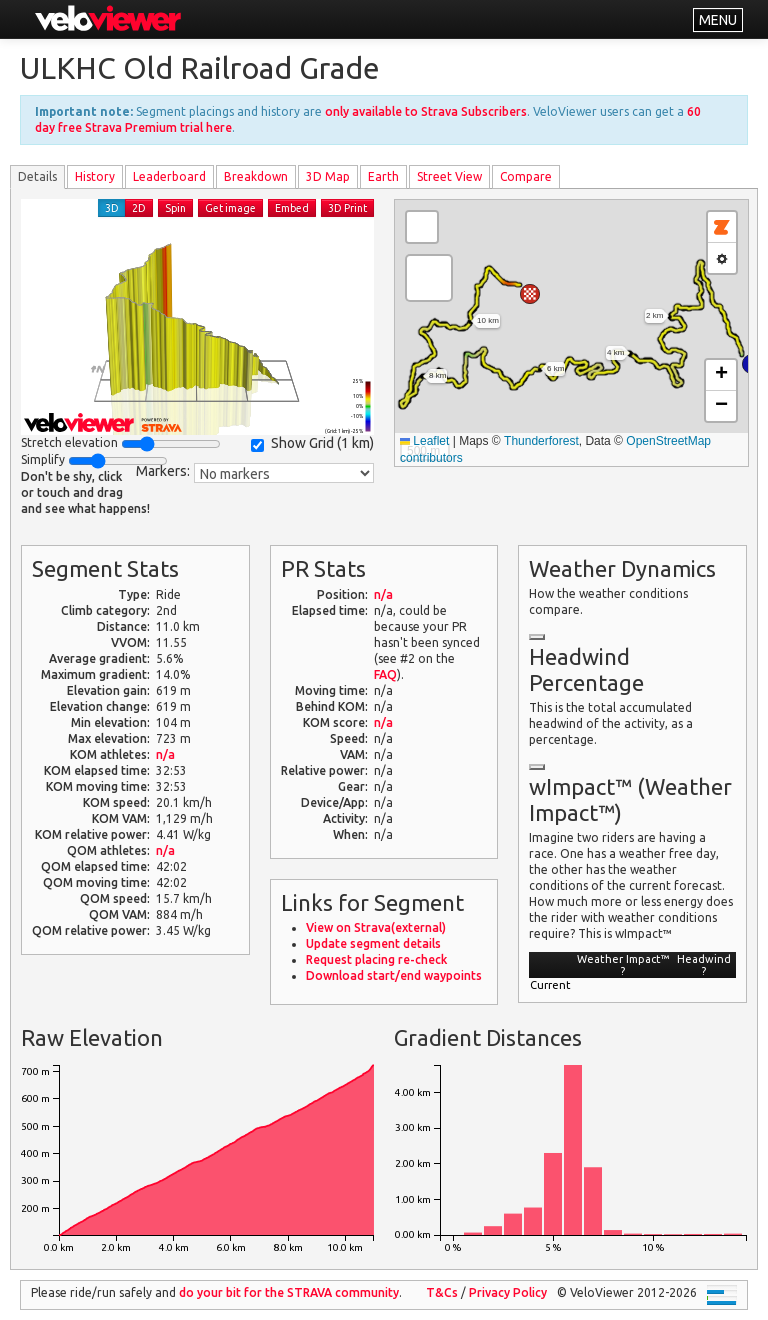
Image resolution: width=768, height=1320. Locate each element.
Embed (292, 208)
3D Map (328, 176)
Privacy (508, 1292)
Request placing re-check (376, 959)
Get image (230, 208)
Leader (169, 176)
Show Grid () (312, 443)
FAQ (385, 674)
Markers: (163, 471)
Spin (175, 208)
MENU (718, 20)
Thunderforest (541, 441)
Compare (526, 176)
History (95, 176)
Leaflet (424, 441)
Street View (449, 176)
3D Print (347, 208)
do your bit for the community (289, 1292)
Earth (383, 176)
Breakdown (256, 176)
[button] (530, 294)
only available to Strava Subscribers (426, 111)
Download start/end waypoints (394, 975)
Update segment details (373, 943)
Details (37, 176)
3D (112, 208)
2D (139, 208)
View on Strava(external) (376, 927)
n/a (165, 754)
